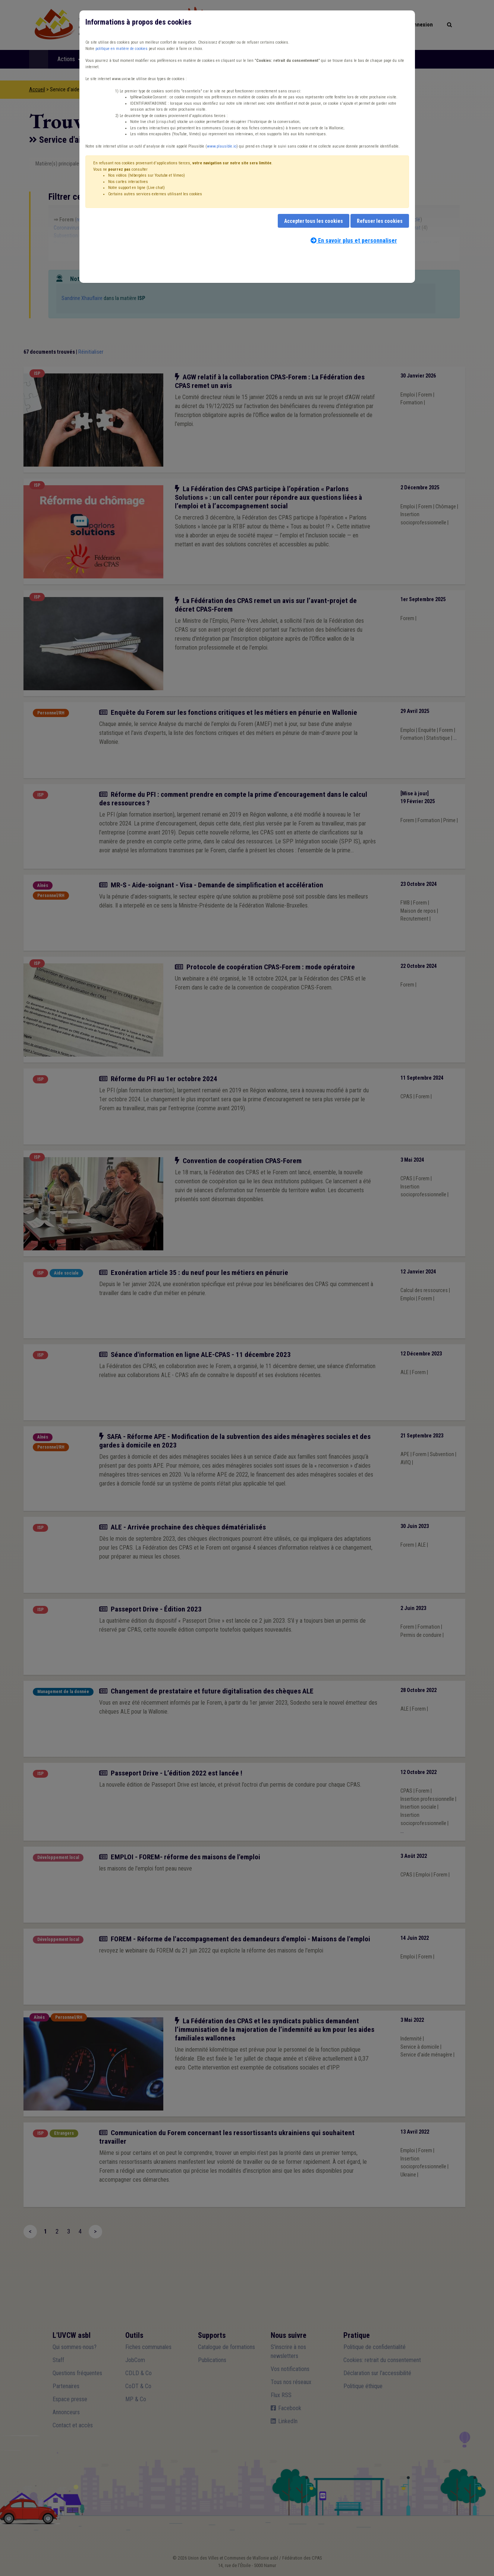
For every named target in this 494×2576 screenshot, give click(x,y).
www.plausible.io (221, 146)
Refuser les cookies (380, 221)
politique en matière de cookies (121, 48)
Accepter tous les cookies (313, 221)
